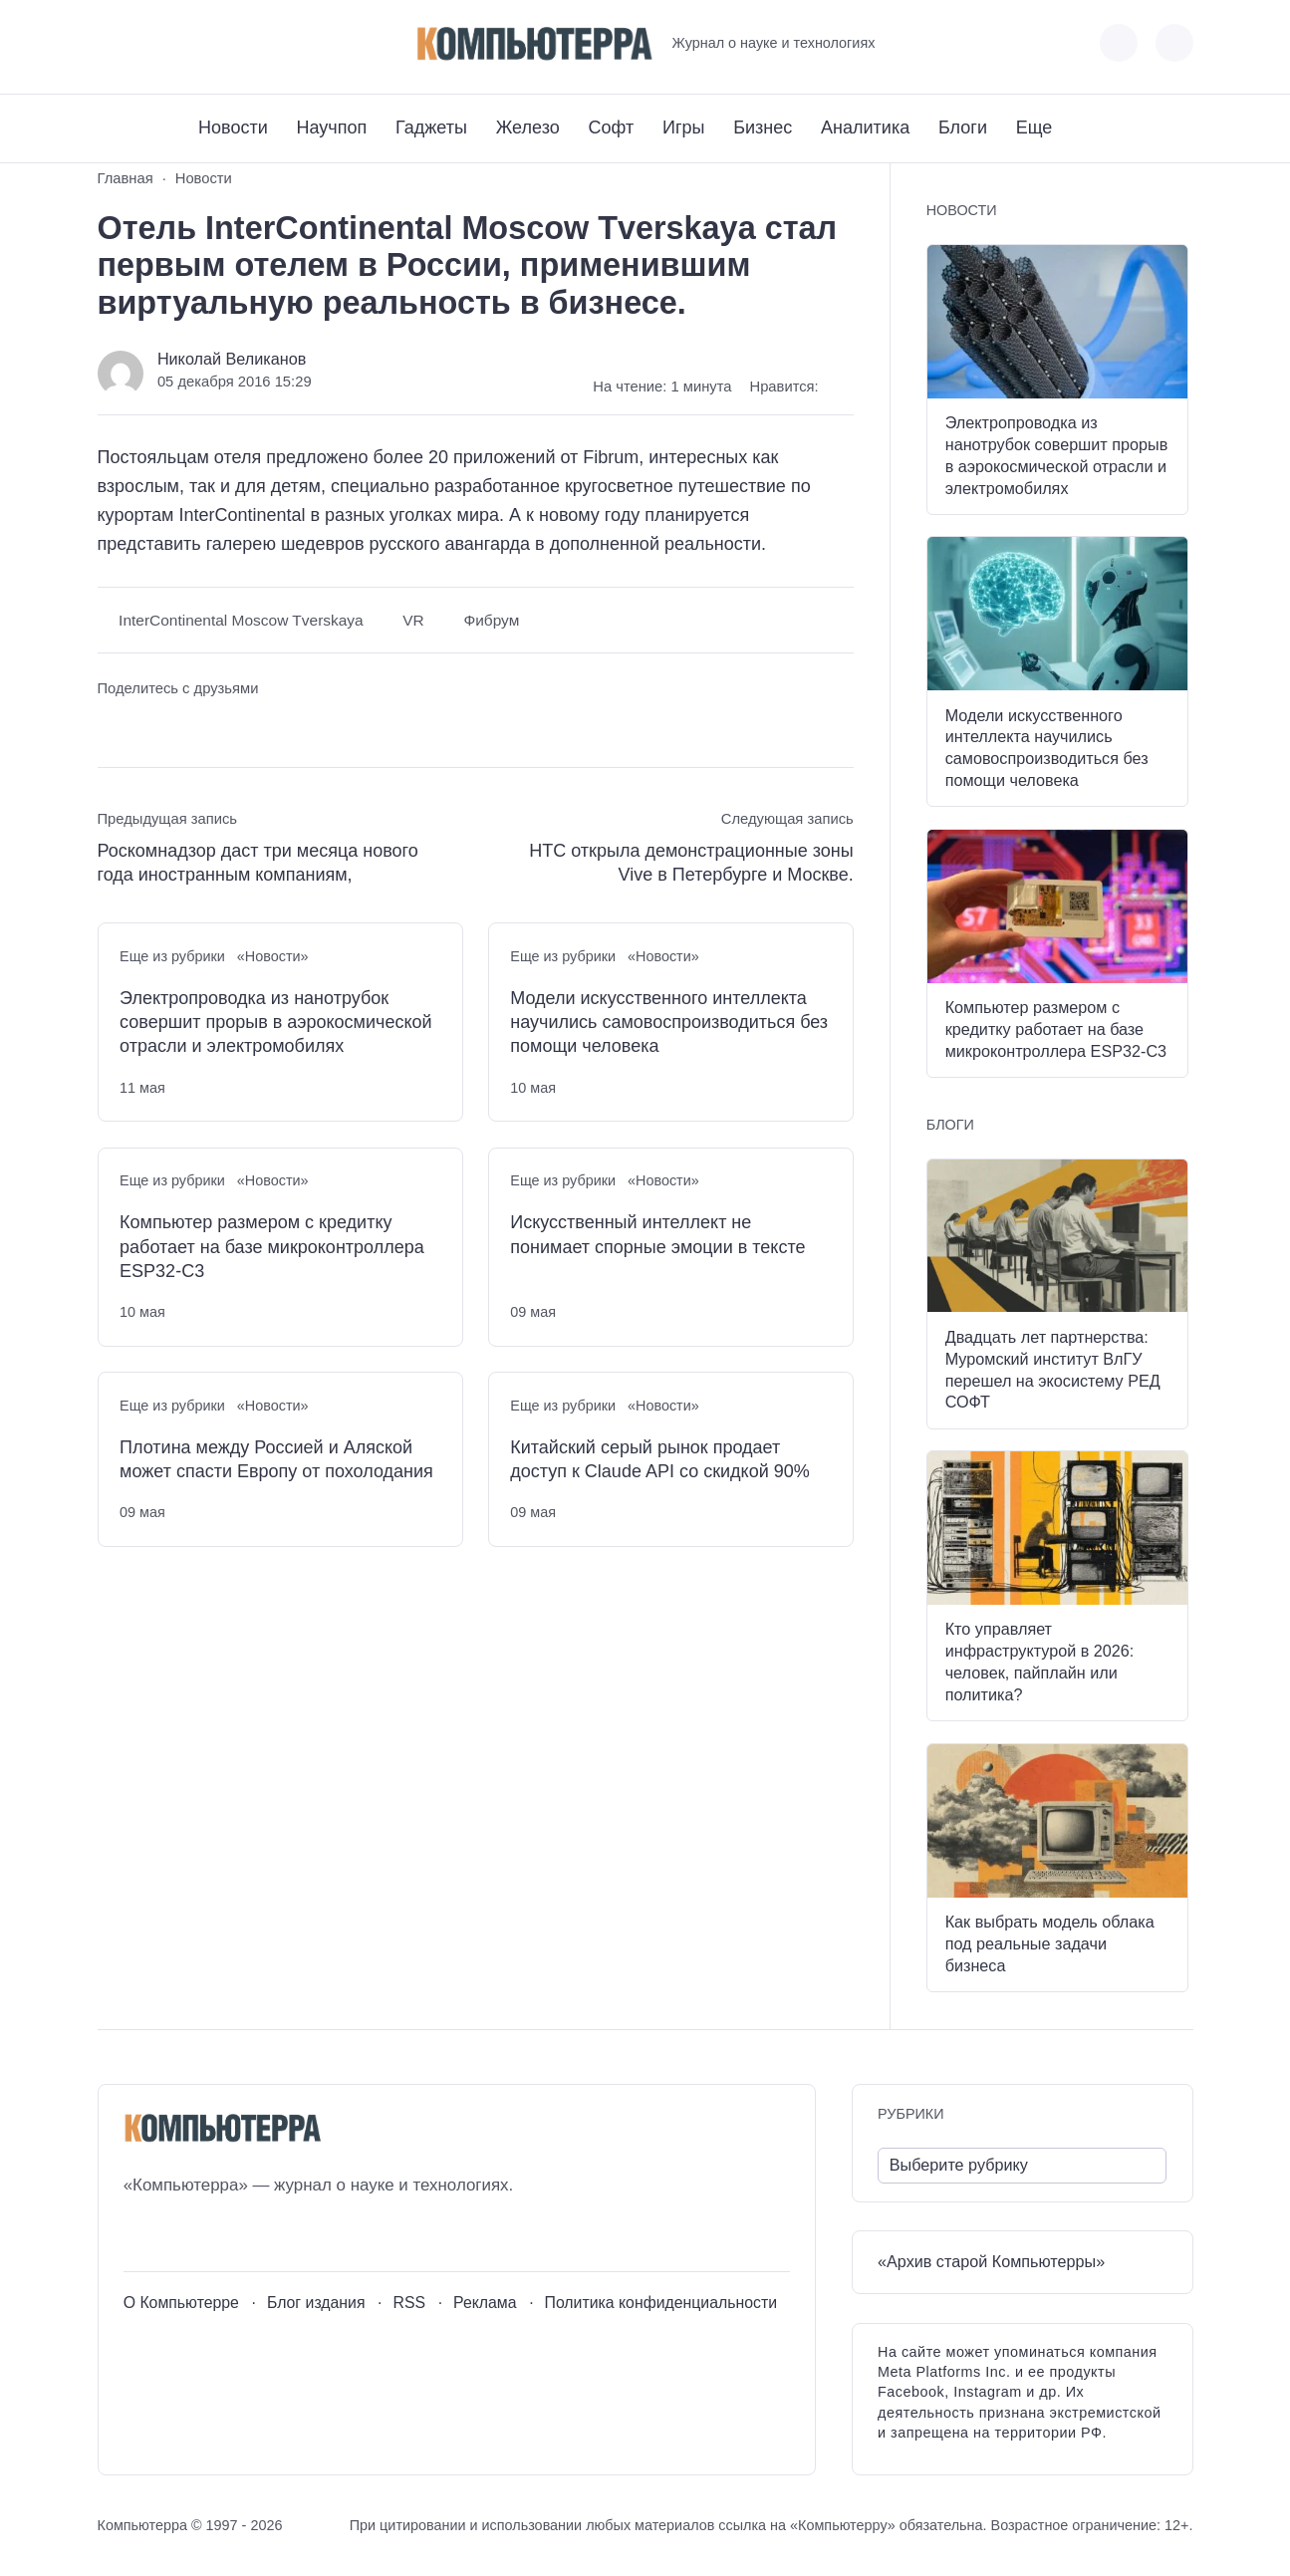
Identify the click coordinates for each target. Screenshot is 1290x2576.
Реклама (485, 2302)
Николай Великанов (231, 359)
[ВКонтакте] (112, 43)
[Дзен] (222, 43)
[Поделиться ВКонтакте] (112, 725)
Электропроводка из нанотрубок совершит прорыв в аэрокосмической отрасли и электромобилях (275, 1022)
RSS (408, 2302)
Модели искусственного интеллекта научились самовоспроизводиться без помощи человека (669, 1022)
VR (413, 620)
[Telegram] (185, 43)
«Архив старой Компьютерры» (991, 2261)
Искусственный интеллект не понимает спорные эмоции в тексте (657, 1234)
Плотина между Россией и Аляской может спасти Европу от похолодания (276, 1459)
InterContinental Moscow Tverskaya (241, 620)
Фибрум (491, 620)
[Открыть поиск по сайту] (1174, 43)
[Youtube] (148, 43)
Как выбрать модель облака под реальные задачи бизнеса (1050, 1943)
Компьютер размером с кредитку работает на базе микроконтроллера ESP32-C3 (272, 1246)
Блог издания (316, 2302)
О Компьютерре (181, 2302)
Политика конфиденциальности (661, 2302)
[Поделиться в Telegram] (148, 725)
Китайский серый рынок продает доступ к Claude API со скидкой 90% (659, 1459)
